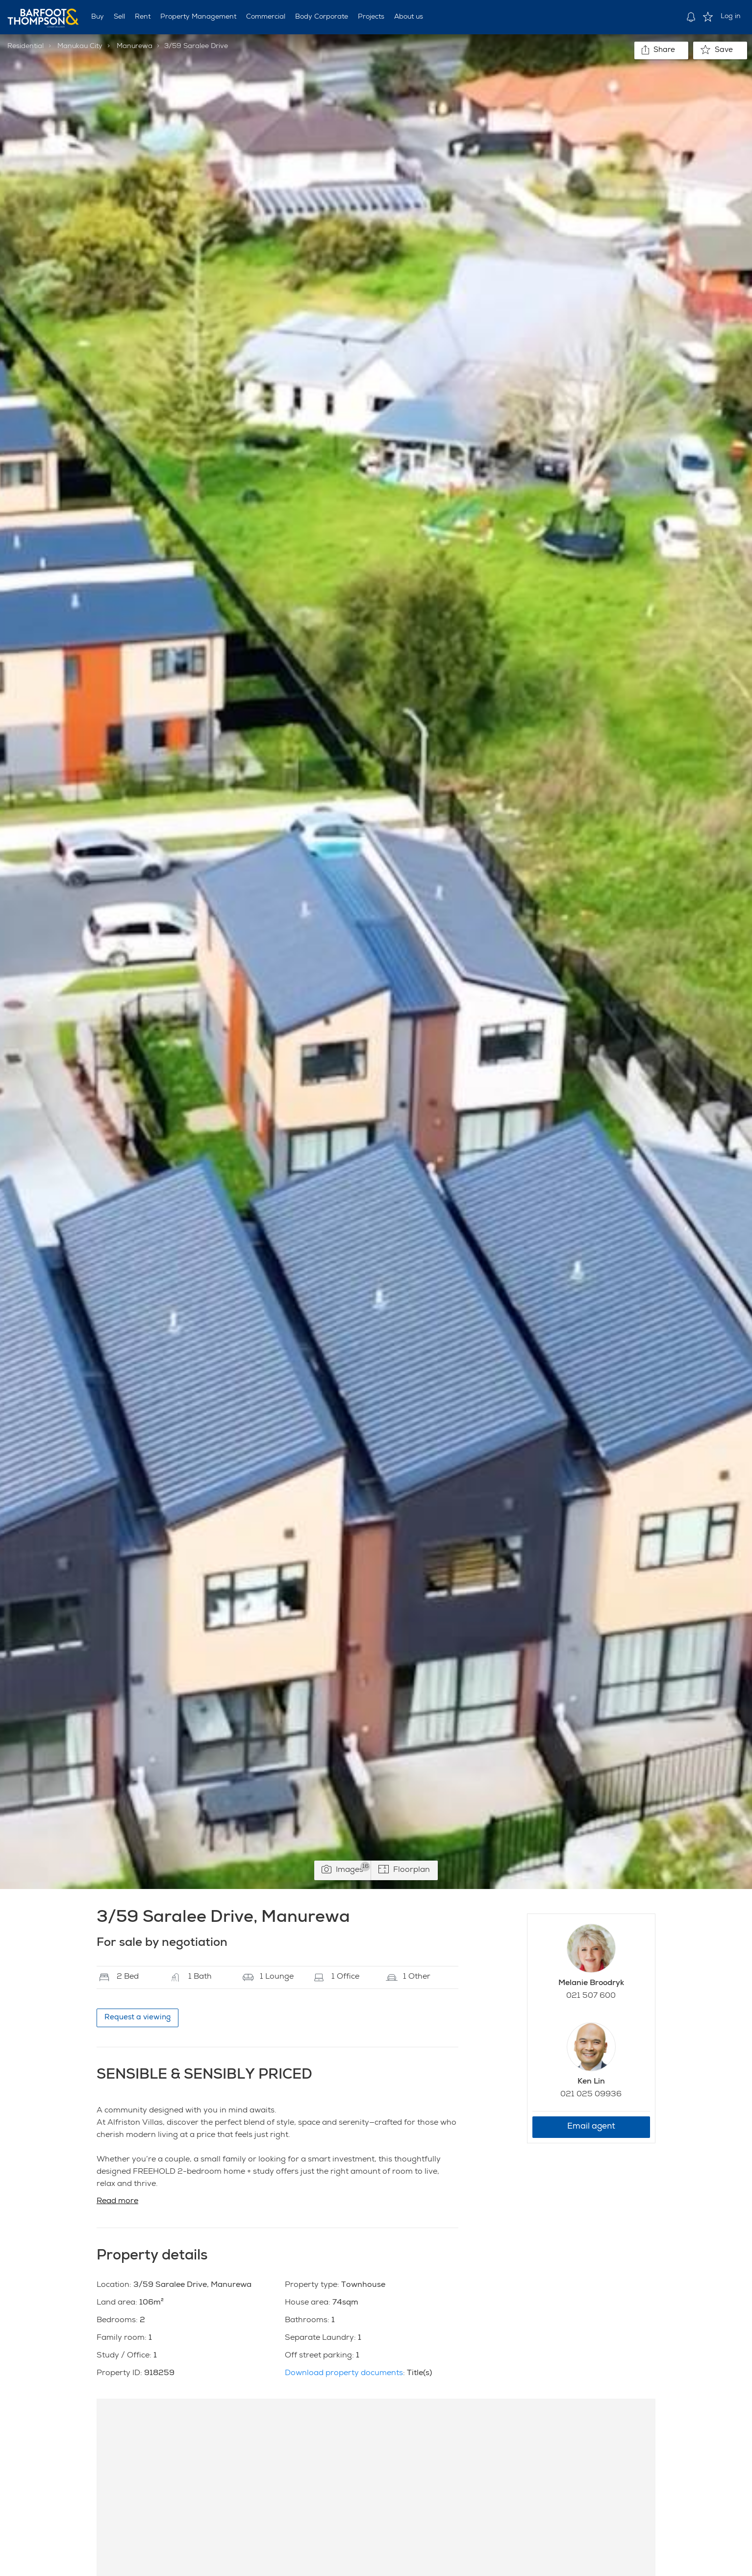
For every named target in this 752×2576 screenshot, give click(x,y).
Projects (371, 17)
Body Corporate (321, 17)
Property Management (198, 17)
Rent (142, 17)
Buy (97, 17)
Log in (731, 16)
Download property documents (344, 2374)
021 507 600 (591, 1996)
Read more (117, 2202)
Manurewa (134, 46)
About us (408, 17)
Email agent (591, 2127)
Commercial (265, 17)
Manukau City (79, 46)
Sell (119, 17)
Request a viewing (137, 2017)
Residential (25, 46)
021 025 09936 (591, 2095)
